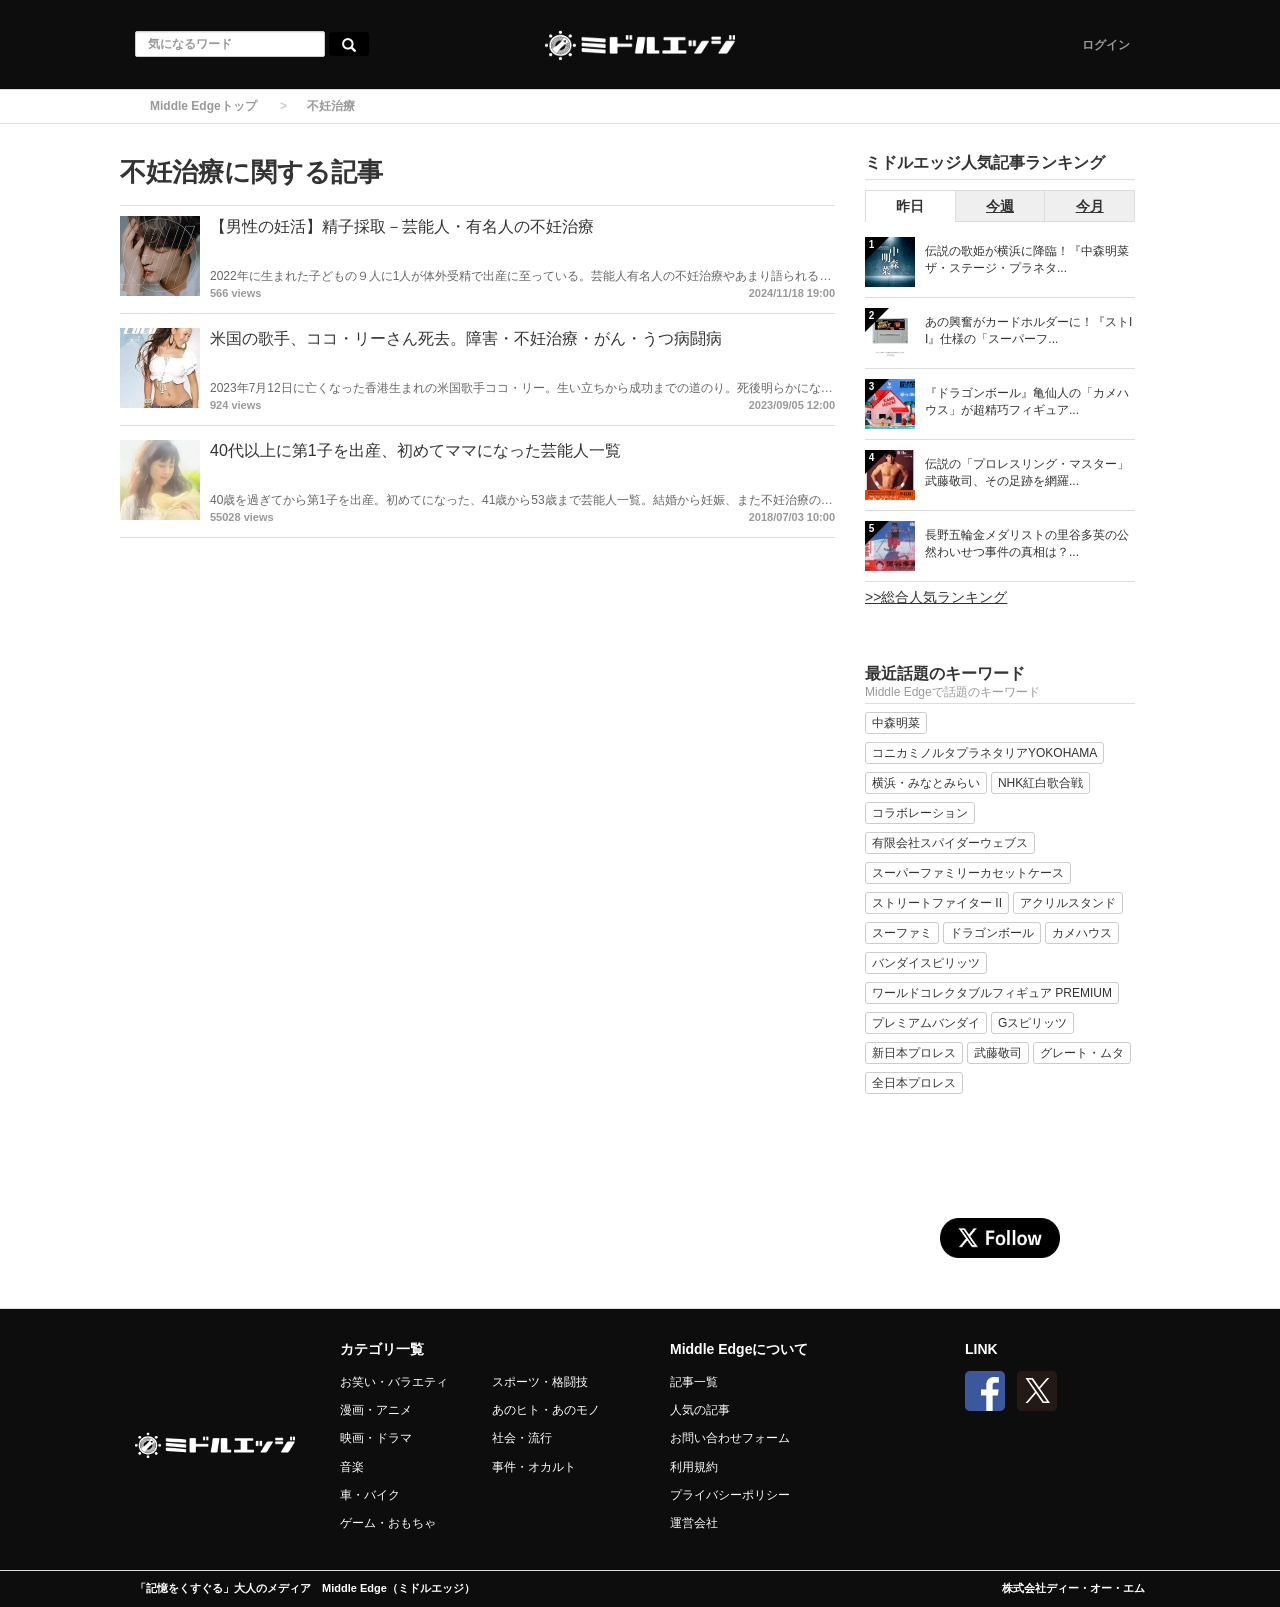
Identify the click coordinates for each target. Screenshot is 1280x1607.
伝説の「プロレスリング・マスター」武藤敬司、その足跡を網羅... (1027, 472)
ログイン (1106, 45)
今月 (1090, 206)
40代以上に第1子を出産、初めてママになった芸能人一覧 (415, 450)
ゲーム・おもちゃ (388, 1523)
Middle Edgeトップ (203, 106)
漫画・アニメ (376, 1410)
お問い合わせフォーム (730, 1438)
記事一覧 (694, 1382)
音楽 (352, 1467)
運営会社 (694, 1523)
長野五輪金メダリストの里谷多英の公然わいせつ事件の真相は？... (1027, 543)
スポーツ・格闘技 (540, 1382)
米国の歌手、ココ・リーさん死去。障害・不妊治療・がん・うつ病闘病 (466, 338)
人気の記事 (700, 1410)
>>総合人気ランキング (936, 597)
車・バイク (370, 1495)
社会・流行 (522, 1438)
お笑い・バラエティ (394, 1382)
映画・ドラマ (376, 1438)
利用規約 (694, 1467)
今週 (1000, 206)
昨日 (910, 206)
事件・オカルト (534, 1467)
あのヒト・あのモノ (546, 1410)
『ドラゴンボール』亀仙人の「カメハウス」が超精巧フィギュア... (1027, 401)
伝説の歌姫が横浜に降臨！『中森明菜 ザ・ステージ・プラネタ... (1027, 259)
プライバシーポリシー (730, 1495)
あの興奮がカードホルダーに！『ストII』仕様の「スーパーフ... (1028, 330)
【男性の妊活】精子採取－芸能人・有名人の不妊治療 (402, 226)
